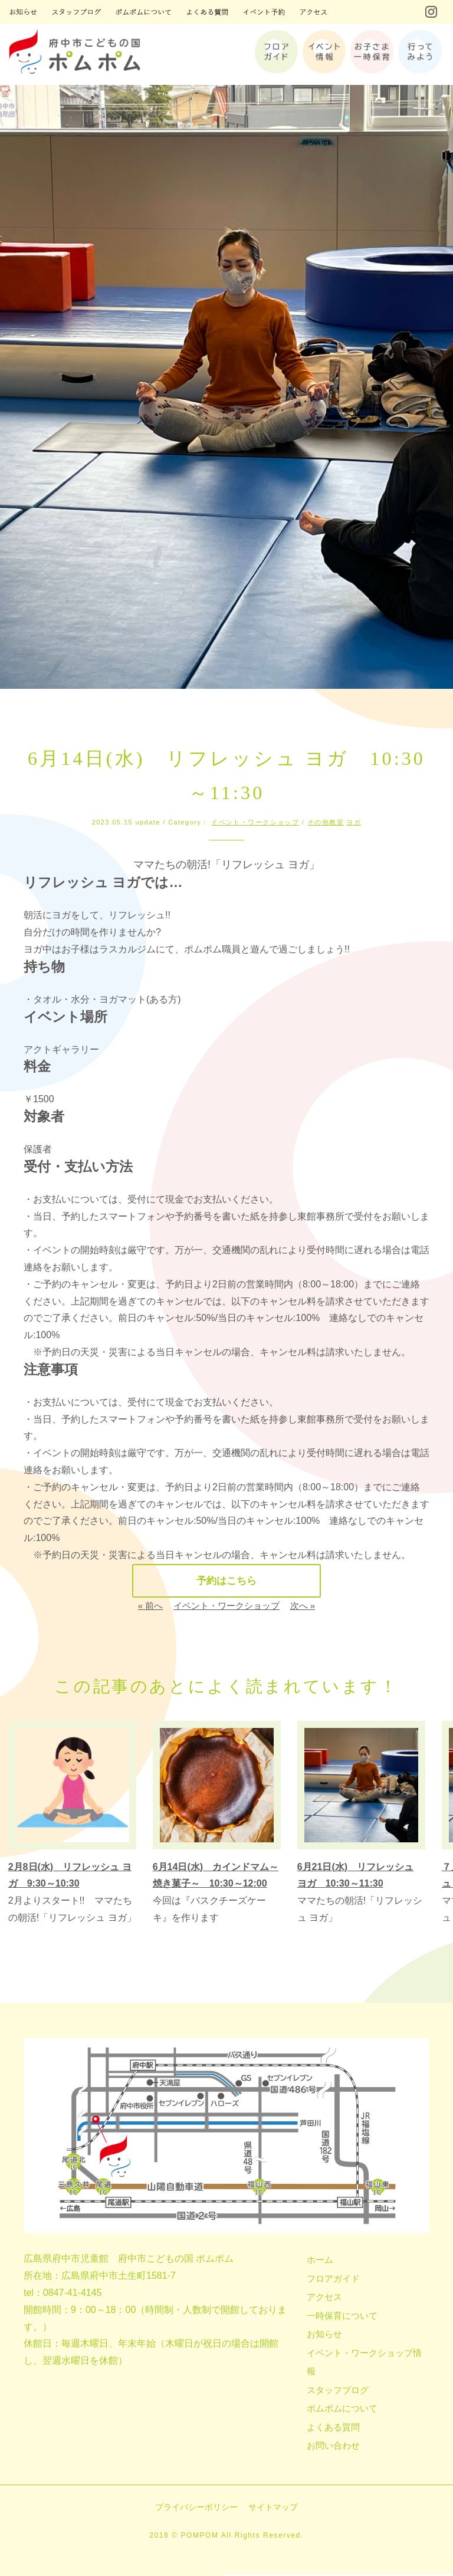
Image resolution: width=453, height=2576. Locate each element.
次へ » (303, 1607)
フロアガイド (333, 2280)
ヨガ (353, 822)
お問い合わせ (333, 2447)
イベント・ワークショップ (255, 822)
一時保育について (342, 2317)
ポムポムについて (342, 2410)
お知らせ (324, 2336)
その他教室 (325, 822)
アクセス (324, 2299)
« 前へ (150, 1607)
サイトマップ (273, 2508)
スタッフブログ (338, 2392)
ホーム (320, 2261)
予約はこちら (226, 1582)
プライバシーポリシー (196, 2508)
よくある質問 (333, 2429)
